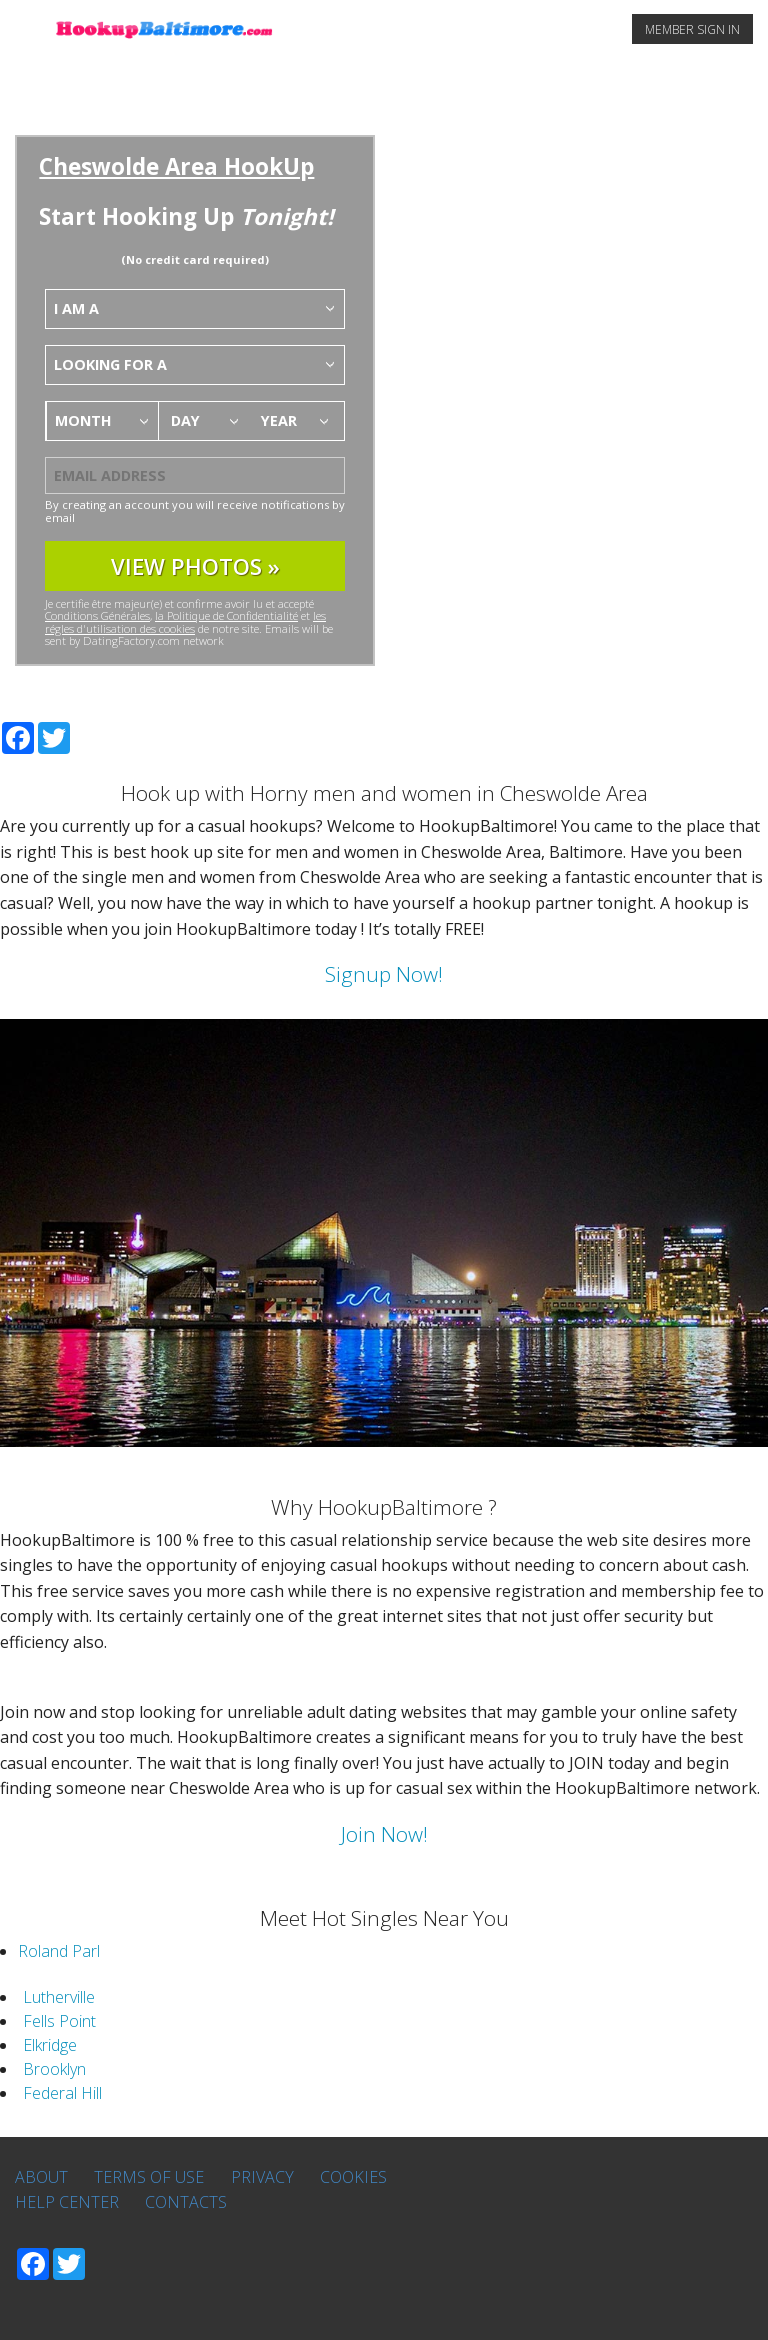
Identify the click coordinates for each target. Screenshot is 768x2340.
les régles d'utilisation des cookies (185, 621)
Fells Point (59, 2021)
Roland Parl (59, 1951)
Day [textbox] (185, 420)
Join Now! (384, 1834)
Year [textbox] (279, 420)
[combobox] (195, 309)
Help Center (67, 2202)
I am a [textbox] (76, 308)
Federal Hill (62, 2093)
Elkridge (50, 2045)
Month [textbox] (83, 420)
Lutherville (59, 1997)
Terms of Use (149, 2177)
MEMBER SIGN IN (692, 29)
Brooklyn (54, 2069)
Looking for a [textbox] (110, 364)
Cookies (353, 2177)
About (41, 2177)
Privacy (262, 2177)
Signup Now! (384, 974)
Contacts (186, 2202)
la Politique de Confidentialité (226, 615)
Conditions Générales (97, 615)
